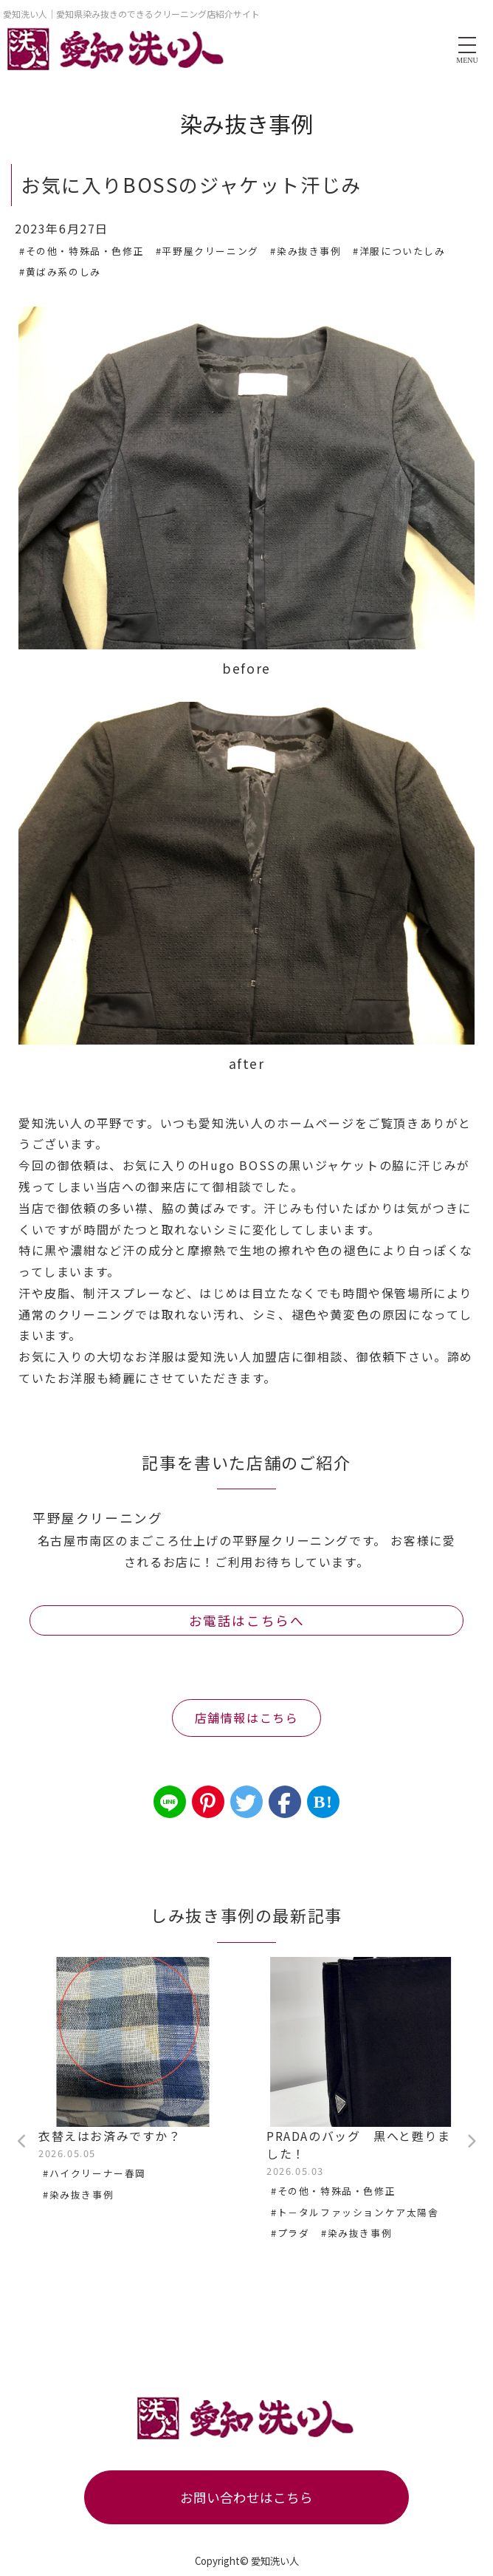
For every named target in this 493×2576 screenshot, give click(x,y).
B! (323, 1801)
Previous (22, 2141)
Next (470, 2141)
